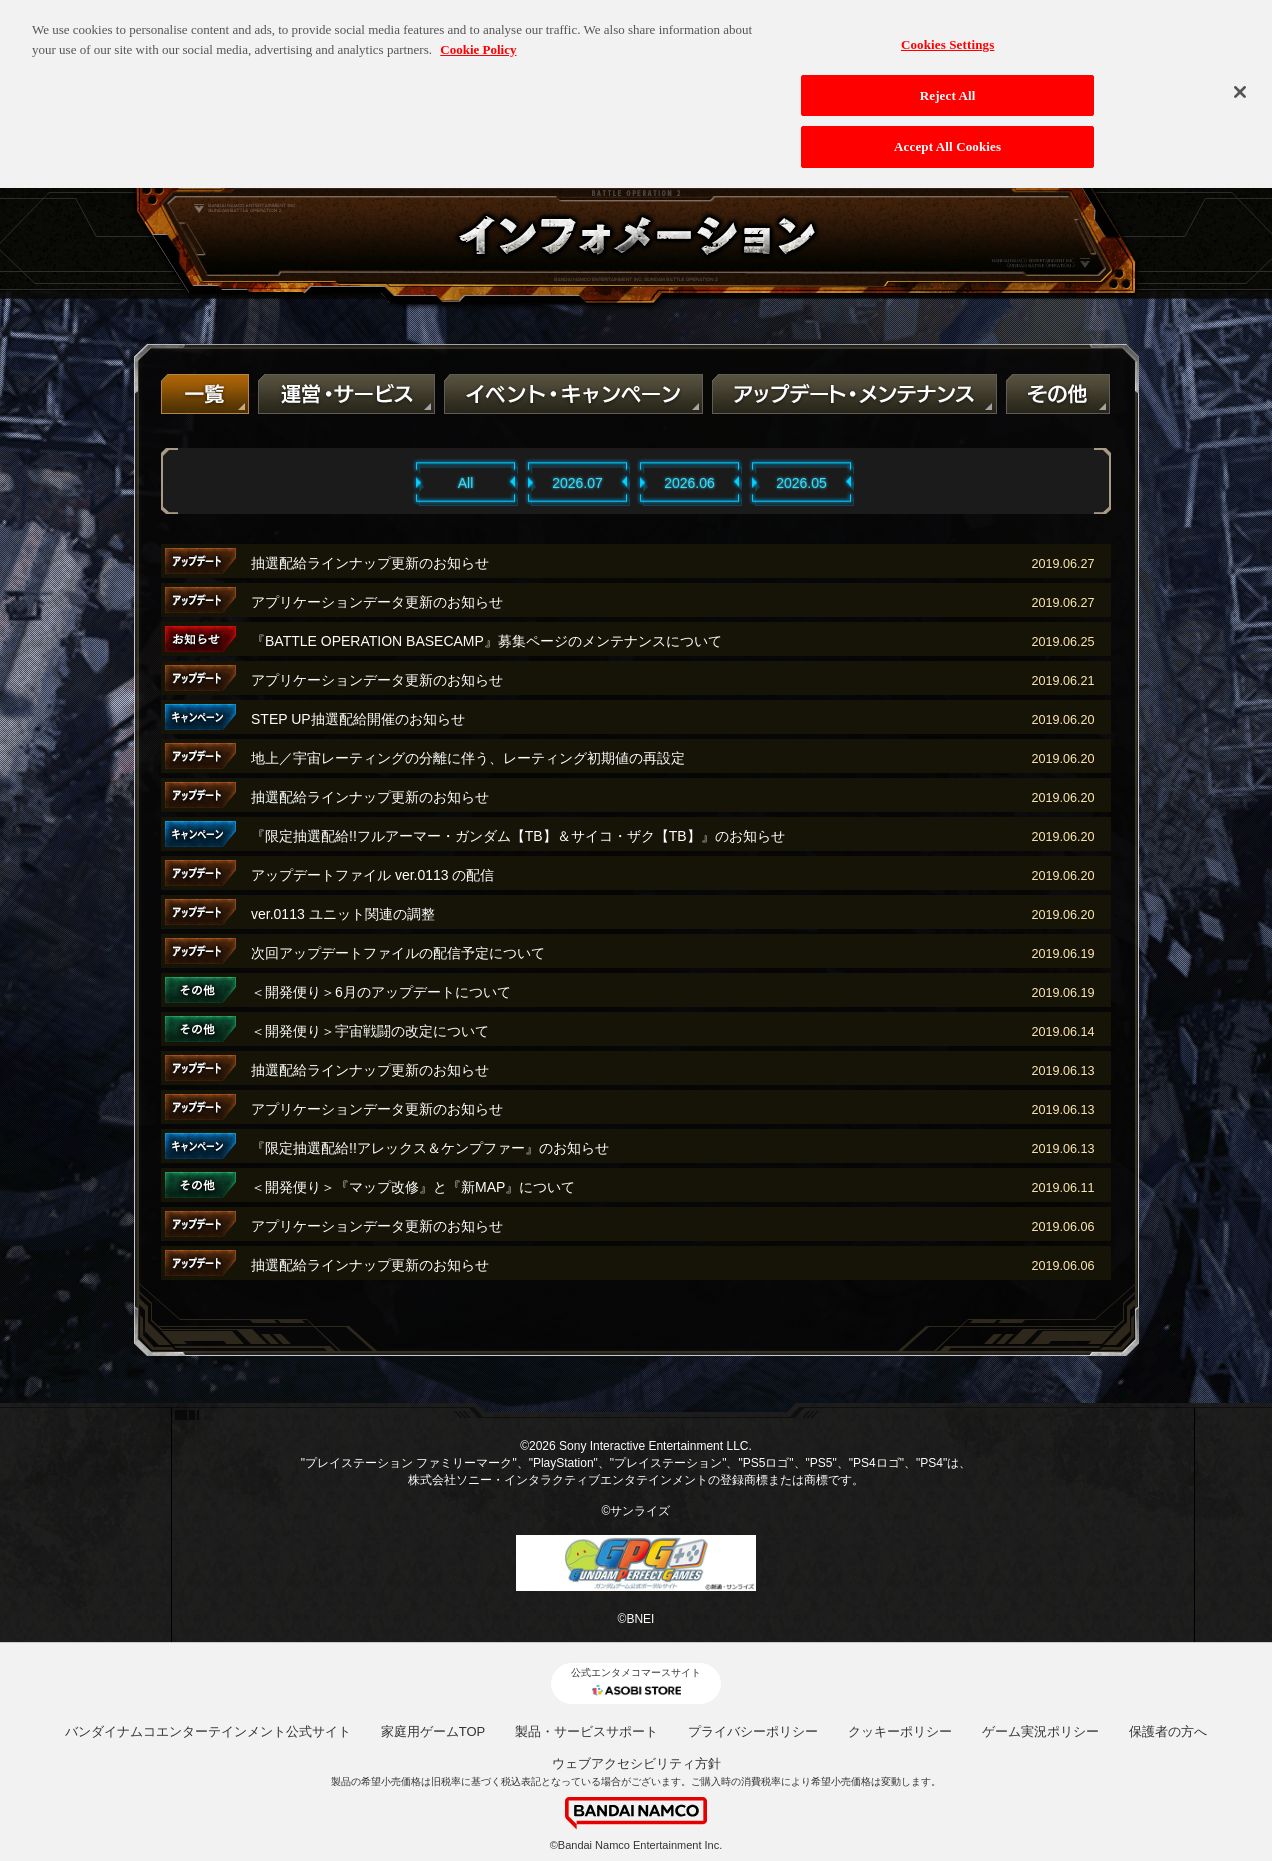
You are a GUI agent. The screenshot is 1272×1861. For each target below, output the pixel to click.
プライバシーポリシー (753, 1731)
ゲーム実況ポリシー (1040, 1731)
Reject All (948, 78)
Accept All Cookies (947, 129)
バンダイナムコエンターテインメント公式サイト (208, 1731)
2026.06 (689, 483)
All (466, 483)
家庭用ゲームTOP (433, 1731)
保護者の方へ (1168, 1731)
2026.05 (801, 483)
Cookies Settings (947, 27)
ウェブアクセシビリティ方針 (636, 1763)
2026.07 (577, 483)
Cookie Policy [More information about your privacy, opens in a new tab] (478, 32)
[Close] (1240, 75)
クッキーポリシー (900, 1731)
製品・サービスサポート (586, 1731)
